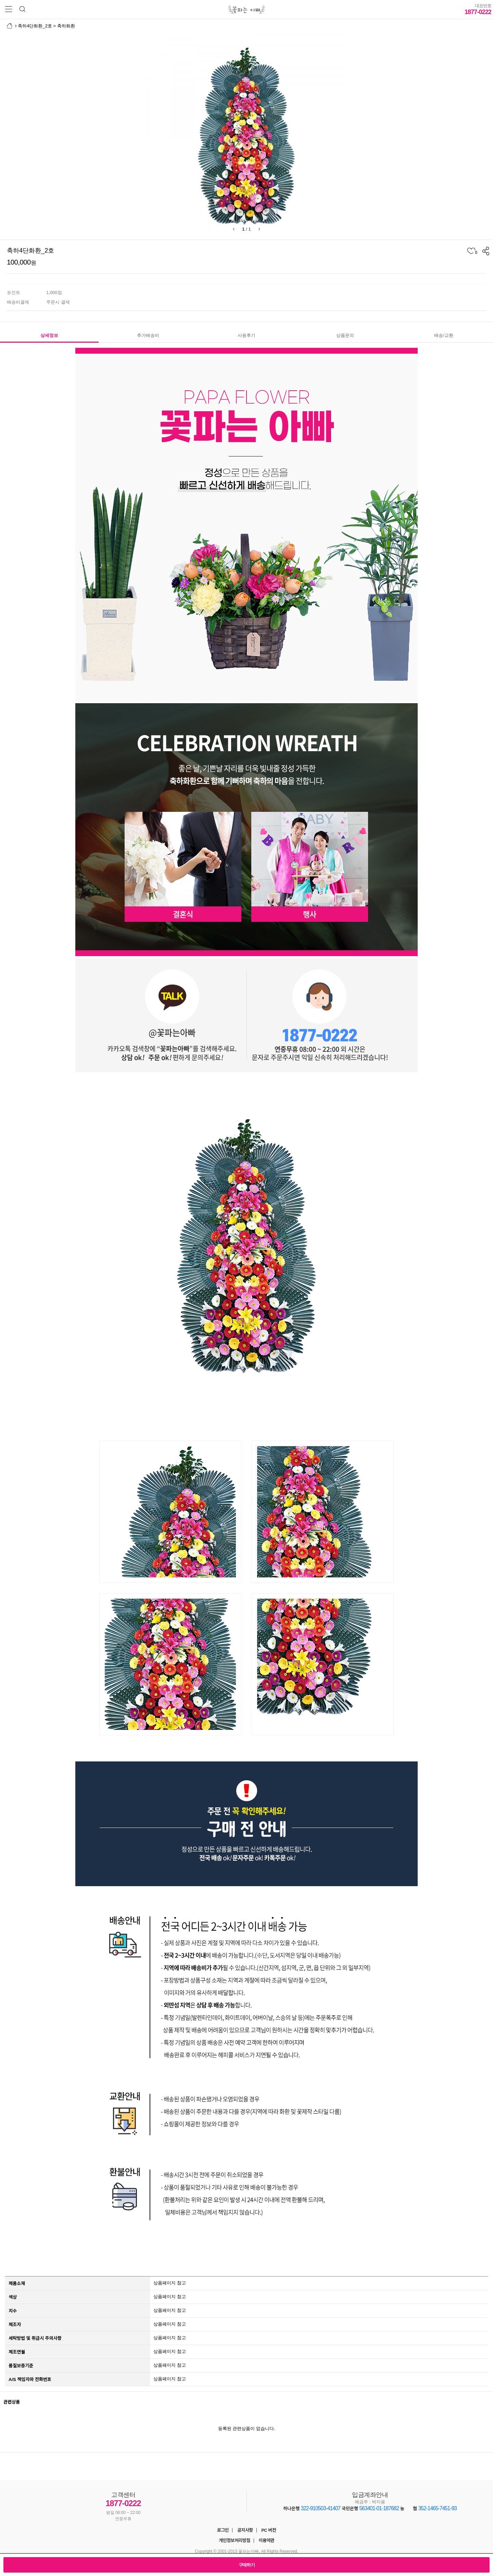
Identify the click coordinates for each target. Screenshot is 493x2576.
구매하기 (247, 2564)
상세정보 (49, 335)
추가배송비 (148, 335)
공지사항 (245, 2530)
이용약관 (266, 2540)
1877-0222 (478, 9)
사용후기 (246, 335)
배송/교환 (443, 335)
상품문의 (345, 335)
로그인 (223, 2530)
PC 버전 (268, 2530)
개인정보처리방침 (234, 2540)
